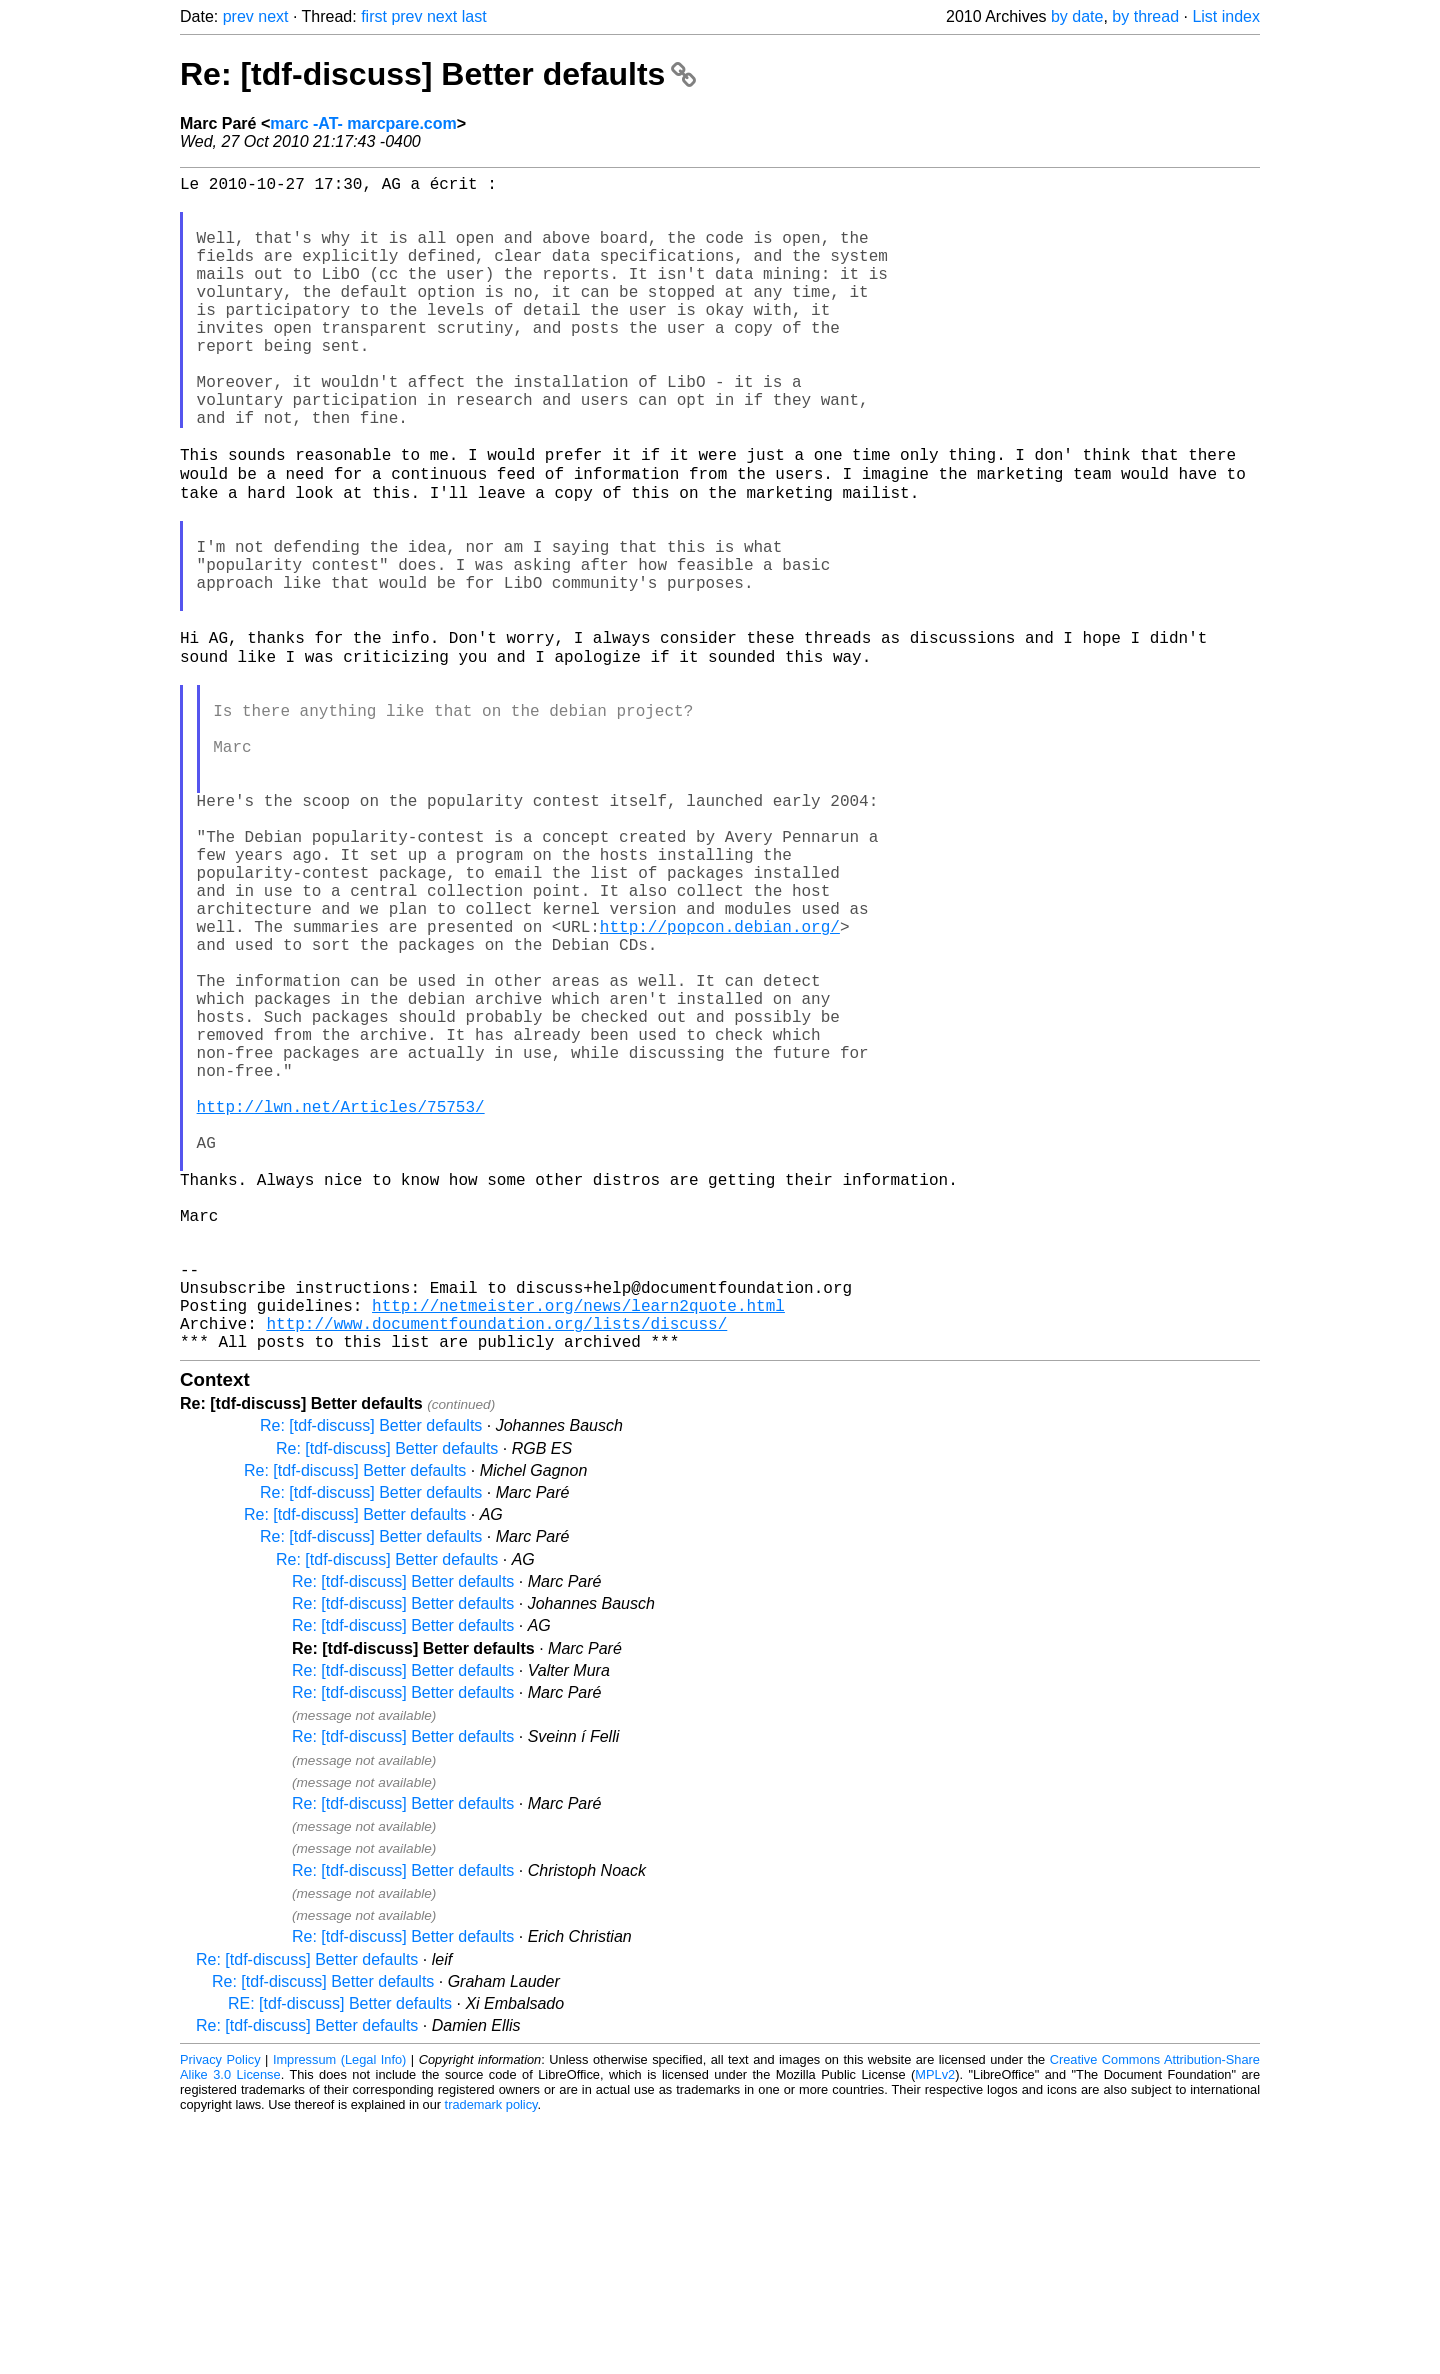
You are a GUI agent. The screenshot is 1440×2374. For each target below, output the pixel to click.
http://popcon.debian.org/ (720, 1089)
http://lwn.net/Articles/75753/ (341, 1309)
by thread (1145, 16)
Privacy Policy (220, 2313)
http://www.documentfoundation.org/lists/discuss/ (496, 1573)
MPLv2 (935, 2328)
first (374, 16)
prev (238, 16)
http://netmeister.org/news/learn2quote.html (578, 1551)
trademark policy (491, 2358)
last (474, 16)
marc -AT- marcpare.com (363, 123)
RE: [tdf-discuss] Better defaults (340, 2257)
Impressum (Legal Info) (339, 2313)
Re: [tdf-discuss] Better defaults (438, 74)
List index (1226, 16)
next (273, 16)
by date (1077, 16)
